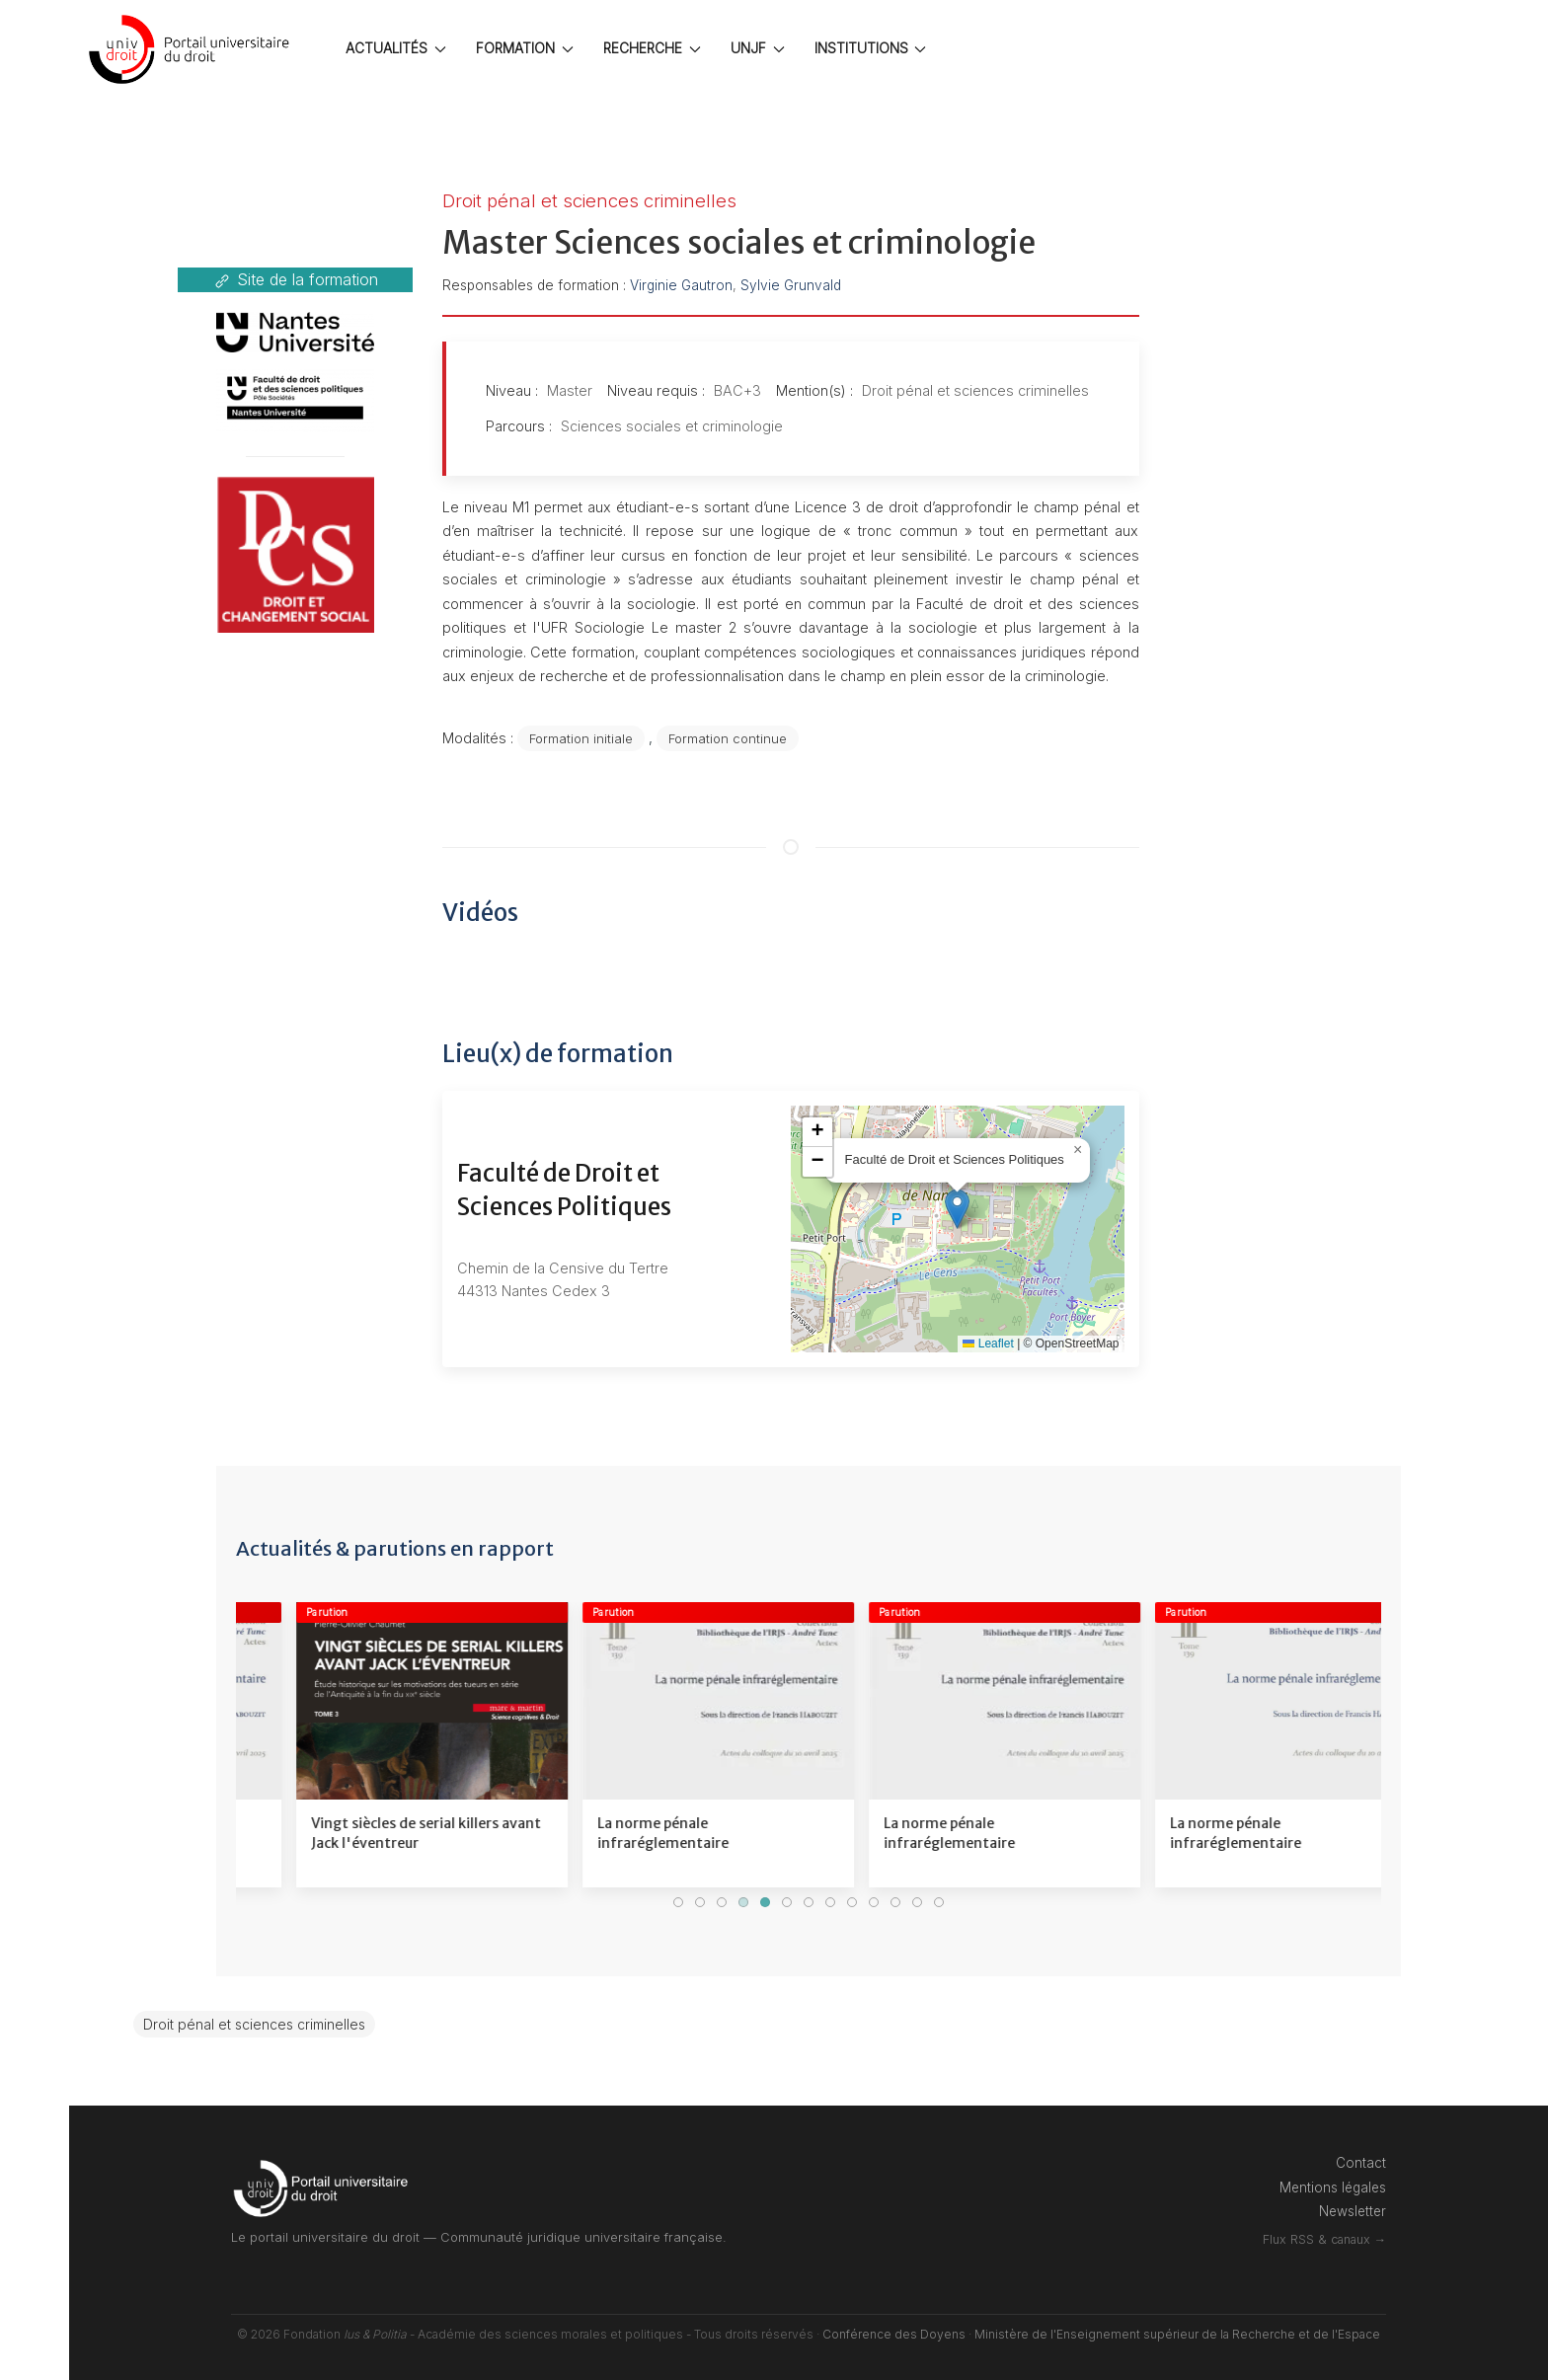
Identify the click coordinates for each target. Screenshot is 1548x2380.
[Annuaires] (29, 1395)
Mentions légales (1332, 2187)
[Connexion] (29, 907)
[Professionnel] (29, 1260)
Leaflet (988, 1343)
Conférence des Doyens (894, 2334)
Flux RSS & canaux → (1324, 2239)
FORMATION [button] (525, 48)
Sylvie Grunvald (790, 285)
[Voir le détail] (371, 1744)
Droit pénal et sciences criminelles (254, 2024)
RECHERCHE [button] (652, 48)
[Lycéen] (29, 1135)
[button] (957, 1209)
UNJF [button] (758, 48)
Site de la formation (295, 280)
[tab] (678, 1902)
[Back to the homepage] (192, 49)
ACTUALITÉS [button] (396, 48)
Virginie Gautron (681, 285)
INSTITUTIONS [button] (870, 48)
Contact (1361, 2163)
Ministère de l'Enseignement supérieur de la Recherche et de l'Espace (1177, 2334)
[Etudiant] (29, 1027)
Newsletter (1352, 2211)
